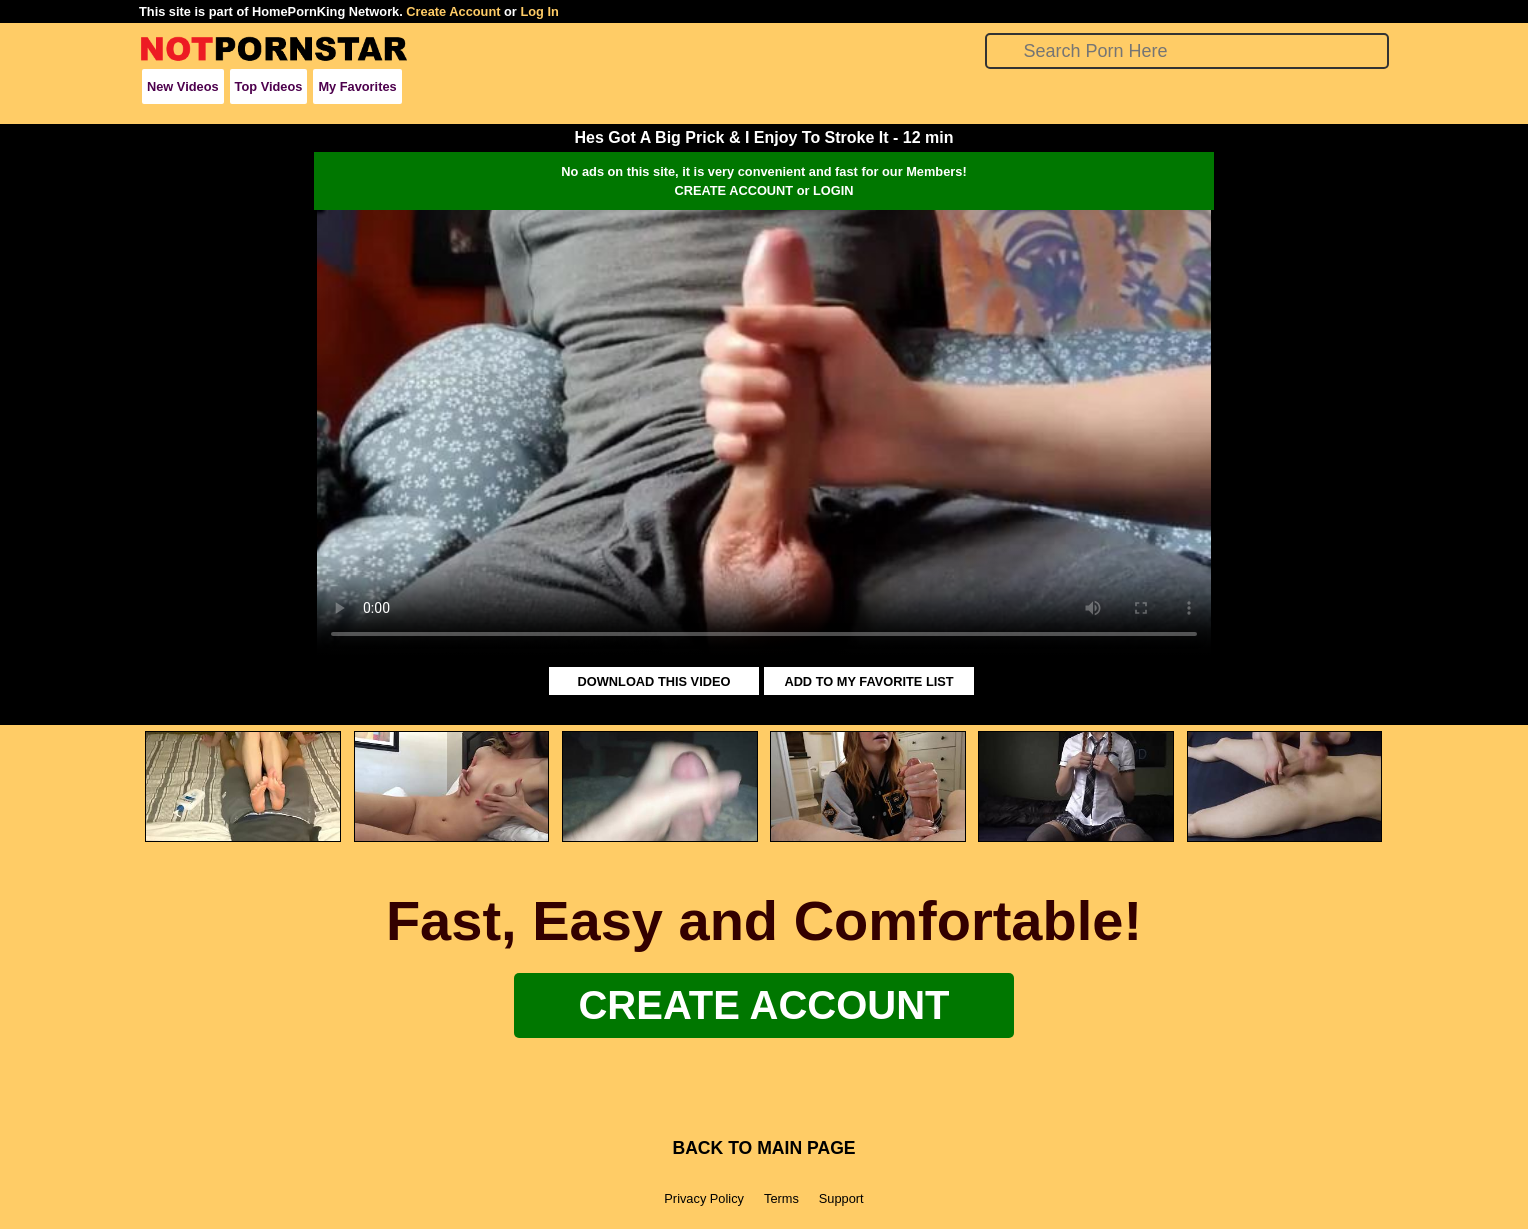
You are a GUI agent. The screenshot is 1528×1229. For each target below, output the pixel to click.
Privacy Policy (704, 1198)
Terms (781, 1198)
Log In (539, 11)
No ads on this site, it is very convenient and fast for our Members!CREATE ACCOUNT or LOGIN (763, 181)
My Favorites (357, 86)
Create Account (453, 11)
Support (841, 1198)
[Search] (1187, 51)
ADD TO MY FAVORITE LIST (868, 681)
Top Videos (269, 86)
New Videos (183, 86)
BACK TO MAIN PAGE (763, 1148)
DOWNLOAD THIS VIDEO (654, 681)
